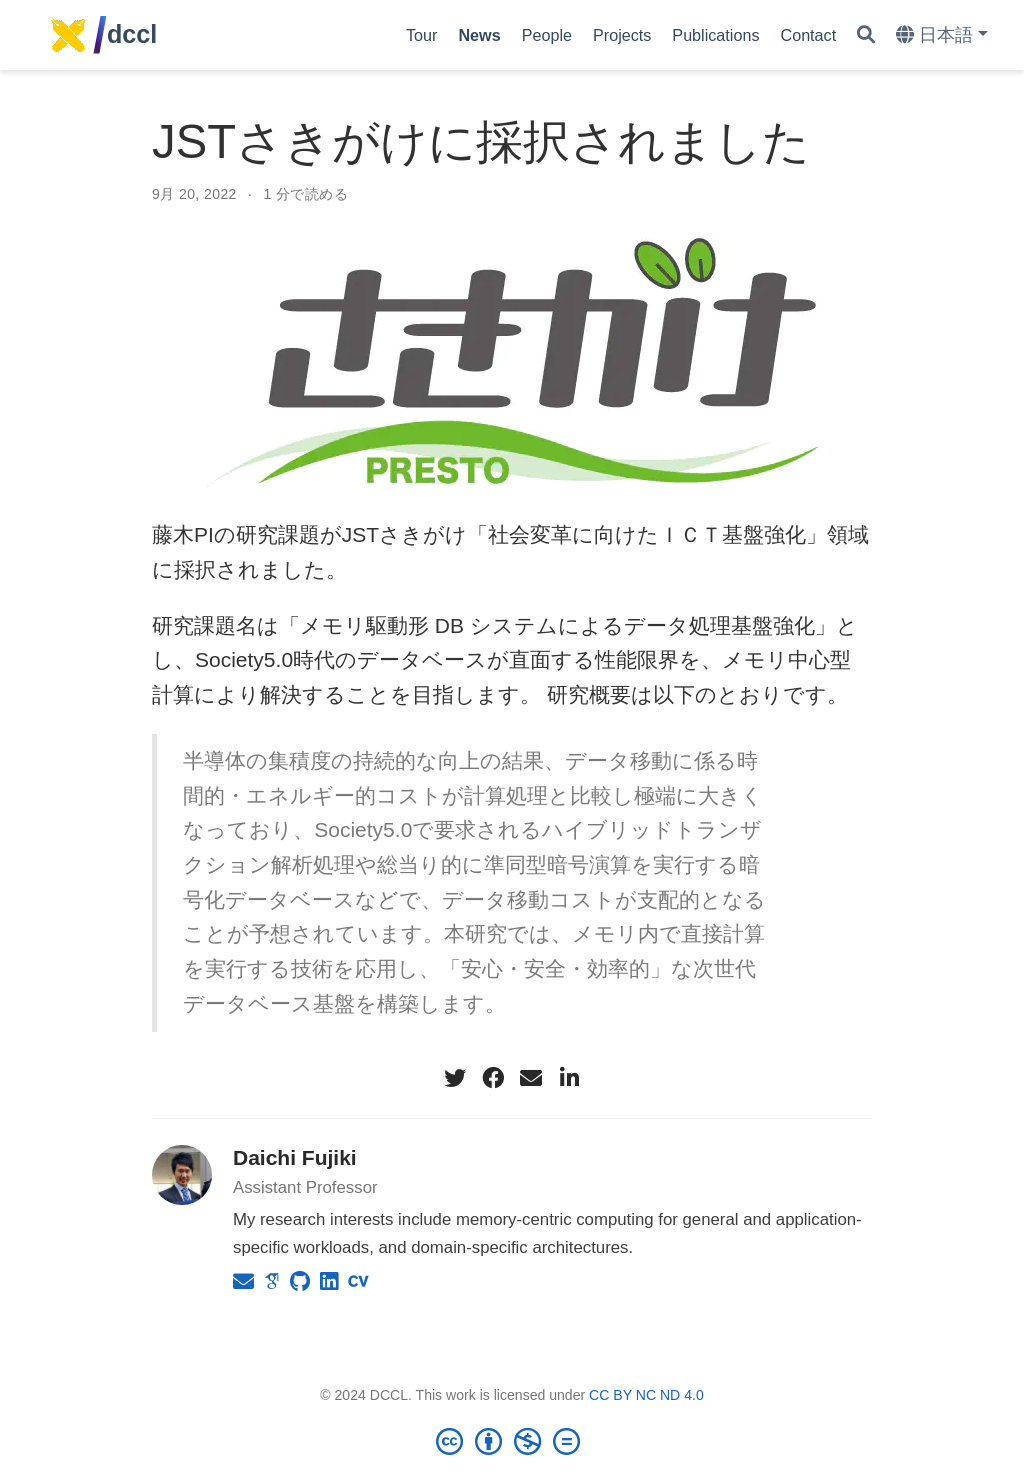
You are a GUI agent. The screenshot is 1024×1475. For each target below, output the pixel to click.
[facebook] (493, 1078)
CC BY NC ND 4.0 (646, 1395)
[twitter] (455, 1078)
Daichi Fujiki (295, 1157)
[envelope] (531, 1078)
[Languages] (942, 35)
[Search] (866, 35)
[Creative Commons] (512, 1441)
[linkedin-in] (569, 1078)
